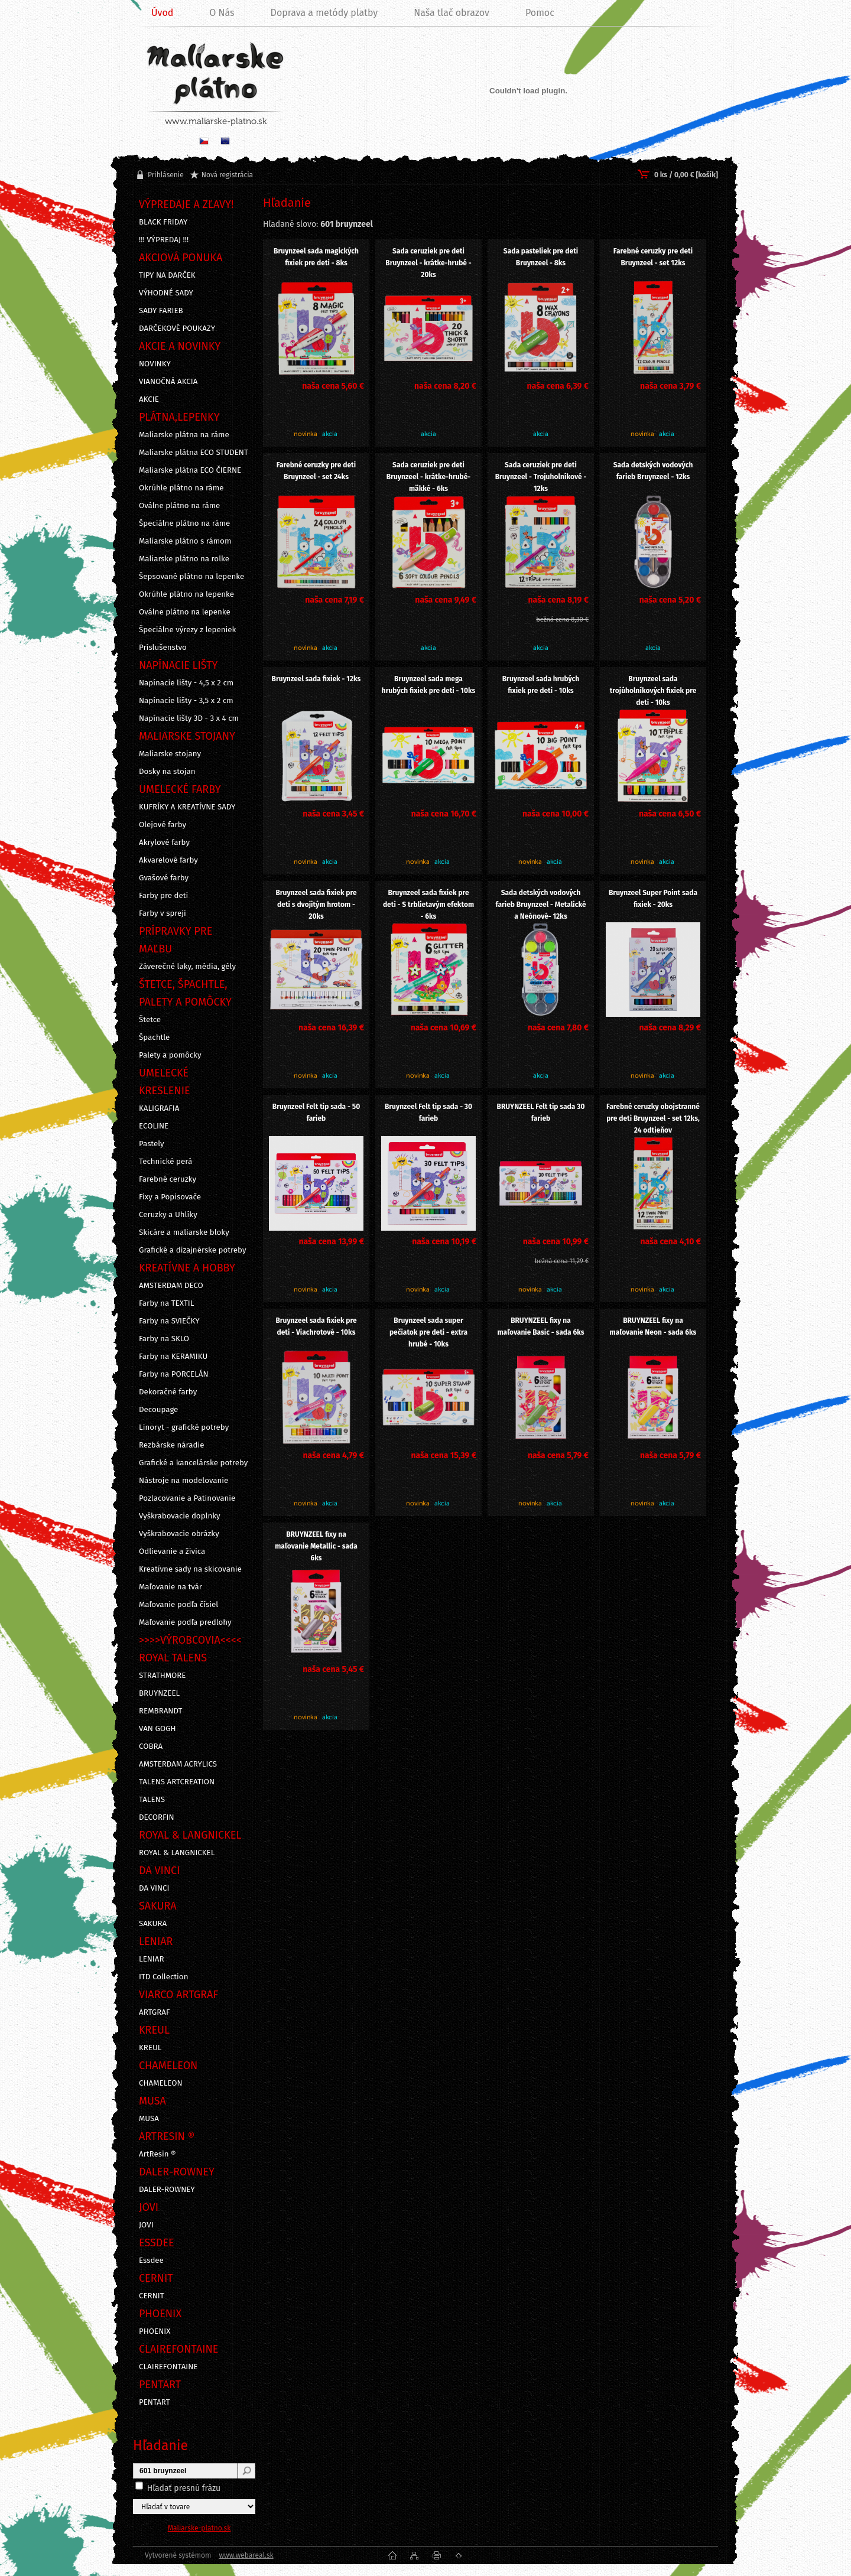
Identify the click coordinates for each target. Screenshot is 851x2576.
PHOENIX (154, 2331)
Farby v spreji (162, 913)
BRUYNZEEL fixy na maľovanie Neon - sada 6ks (653, 1326)
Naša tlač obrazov (451, 12)
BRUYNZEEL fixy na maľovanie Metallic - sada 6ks (316, 1546)
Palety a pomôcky (170, 1055)
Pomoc (539, 12)
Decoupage (158, 1409)
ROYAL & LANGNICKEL (177, 1853)
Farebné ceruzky (167, 1179)
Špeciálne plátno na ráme (184, 523)
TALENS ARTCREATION (177, 1782)
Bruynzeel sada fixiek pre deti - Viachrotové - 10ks (315, 1326)
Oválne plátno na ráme (179, 505)
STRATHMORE (162, 1675)
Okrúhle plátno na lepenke (186, 594)
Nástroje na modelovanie (183, 1480)
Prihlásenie (166, 175)
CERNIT (151, 2296)
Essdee (151, 2260)
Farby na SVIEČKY (169, 1321)
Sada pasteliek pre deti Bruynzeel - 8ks (541, 257)
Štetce (150, 1019)
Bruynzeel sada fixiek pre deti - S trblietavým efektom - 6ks (428, 905)
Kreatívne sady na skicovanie (190, 1569)
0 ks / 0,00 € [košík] (686, 175)
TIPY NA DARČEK (167, 275)
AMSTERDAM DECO (171, 1285)
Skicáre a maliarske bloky (184, 1232)
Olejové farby (162, 825)
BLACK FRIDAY (163, 222)
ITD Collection (163, 1977)
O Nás (221, 12)
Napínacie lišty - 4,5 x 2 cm (186, 683)
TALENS (152, 1799)
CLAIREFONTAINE (168, 2367)
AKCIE (149, 399)
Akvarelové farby (168, 860)
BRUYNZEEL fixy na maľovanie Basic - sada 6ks (540, 1326)
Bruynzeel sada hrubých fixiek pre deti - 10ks (541, 685)
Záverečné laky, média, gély (187, 966)
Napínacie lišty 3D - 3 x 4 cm (189, 718)
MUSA (149, 2118)
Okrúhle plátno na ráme (181, 488)
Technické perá (165, 1161)
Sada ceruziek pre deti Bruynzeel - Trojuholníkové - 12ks (541, 477)
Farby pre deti (163, 895)
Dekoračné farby (168, 1392)
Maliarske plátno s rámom (185, 541)
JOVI (146, 2225)
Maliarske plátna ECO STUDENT (193, 452)
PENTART (154, 2402)
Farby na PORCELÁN (174, 1374)
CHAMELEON (161, 2083)
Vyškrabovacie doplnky (179, 1516)
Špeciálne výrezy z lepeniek (187, 630)
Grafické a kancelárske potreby (193, 1463)
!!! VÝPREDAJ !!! (164, 240)
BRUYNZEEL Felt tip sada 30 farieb (541, 1112)
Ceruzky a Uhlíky (168, 1214)
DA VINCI (154, 1888)
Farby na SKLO (164, 1339)
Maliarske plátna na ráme (184, 435)
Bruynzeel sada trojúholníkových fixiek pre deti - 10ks (653, 691)
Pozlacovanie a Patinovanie (187, 1498)
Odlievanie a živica (172, 1551)
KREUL (150, 2048)
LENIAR (151, 1959)
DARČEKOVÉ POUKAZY (177, 328)
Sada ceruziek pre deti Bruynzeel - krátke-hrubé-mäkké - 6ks (428, 477)
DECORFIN (156, 1817)
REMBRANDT (160, 1711)
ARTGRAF (154, 2012)
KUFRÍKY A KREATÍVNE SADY (187, 807)
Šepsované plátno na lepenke (191, 576)
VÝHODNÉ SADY (166, 293)
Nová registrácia (227, 175)
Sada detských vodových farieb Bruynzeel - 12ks (653, 471)
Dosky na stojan (167, 771)
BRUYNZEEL (159, 1693)
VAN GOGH (157, 1728)
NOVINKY (155, 364)
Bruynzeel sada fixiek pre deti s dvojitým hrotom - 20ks (315, 905)
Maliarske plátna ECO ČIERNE (190, 470)
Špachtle (154, 1037)
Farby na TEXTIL (166, 1303)
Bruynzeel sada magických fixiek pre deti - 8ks (316, 257)
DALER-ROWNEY (167, 2189)
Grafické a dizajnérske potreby (192, 1250)
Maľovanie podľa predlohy (185, 1622)
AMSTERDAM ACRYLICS (178, 1764)
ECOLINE (153, 1126)
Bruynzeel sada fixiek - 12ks (316, 679)
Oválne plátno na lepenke (184, 612)
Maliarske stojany (170, 754)
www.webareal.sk (246, 2555)
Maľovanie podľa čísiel (178, 1604)
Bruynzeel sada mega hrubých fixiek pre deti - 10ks (429, 685)
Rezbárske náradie (171, 1445)
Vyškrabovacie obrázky (179, 1534)
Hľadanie (160, 2445)
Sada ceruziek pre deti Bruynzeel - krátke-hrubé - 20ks (428, 263)
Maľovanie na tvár (170, 1587)
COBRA (151, 1746)
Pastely (151, 1144)
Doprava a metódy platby (324, 12)
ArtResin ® (157, 2154)
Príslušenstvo (163, 647)
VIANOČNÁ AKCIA (168, 381)
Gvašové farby (164, 878)
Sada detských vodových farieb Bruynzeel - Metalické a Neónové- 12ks (540, 905)
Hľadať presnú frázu (184, 2488)
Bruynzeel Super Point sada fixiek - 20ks (653, 899)
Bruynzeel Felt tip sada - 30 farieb (428, 1112)
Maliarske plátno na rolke (184, 559)
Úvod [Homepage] (162, 12)
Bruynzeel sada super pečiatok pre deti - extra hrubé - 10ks (428, 1332)
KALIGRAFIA (159, 1108)
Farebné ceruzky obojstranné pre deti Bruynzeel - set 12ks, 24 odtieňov (653, 1118)
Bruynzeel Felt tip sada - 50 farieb (316, 1112)
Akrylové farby (164, 842)
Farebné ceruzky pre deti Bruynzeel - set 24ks (316, 471)
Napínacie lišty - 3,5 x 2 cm (186, 700)
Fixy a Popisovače (170, 1197)
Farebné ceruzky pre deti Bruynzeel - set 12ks (653, 257)
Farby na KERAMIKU (173, 1356)
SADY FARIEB (161, 311)
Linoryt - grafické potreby (184, 1427)
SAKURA (153, 1923)
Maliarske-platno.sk (199, 2528)
